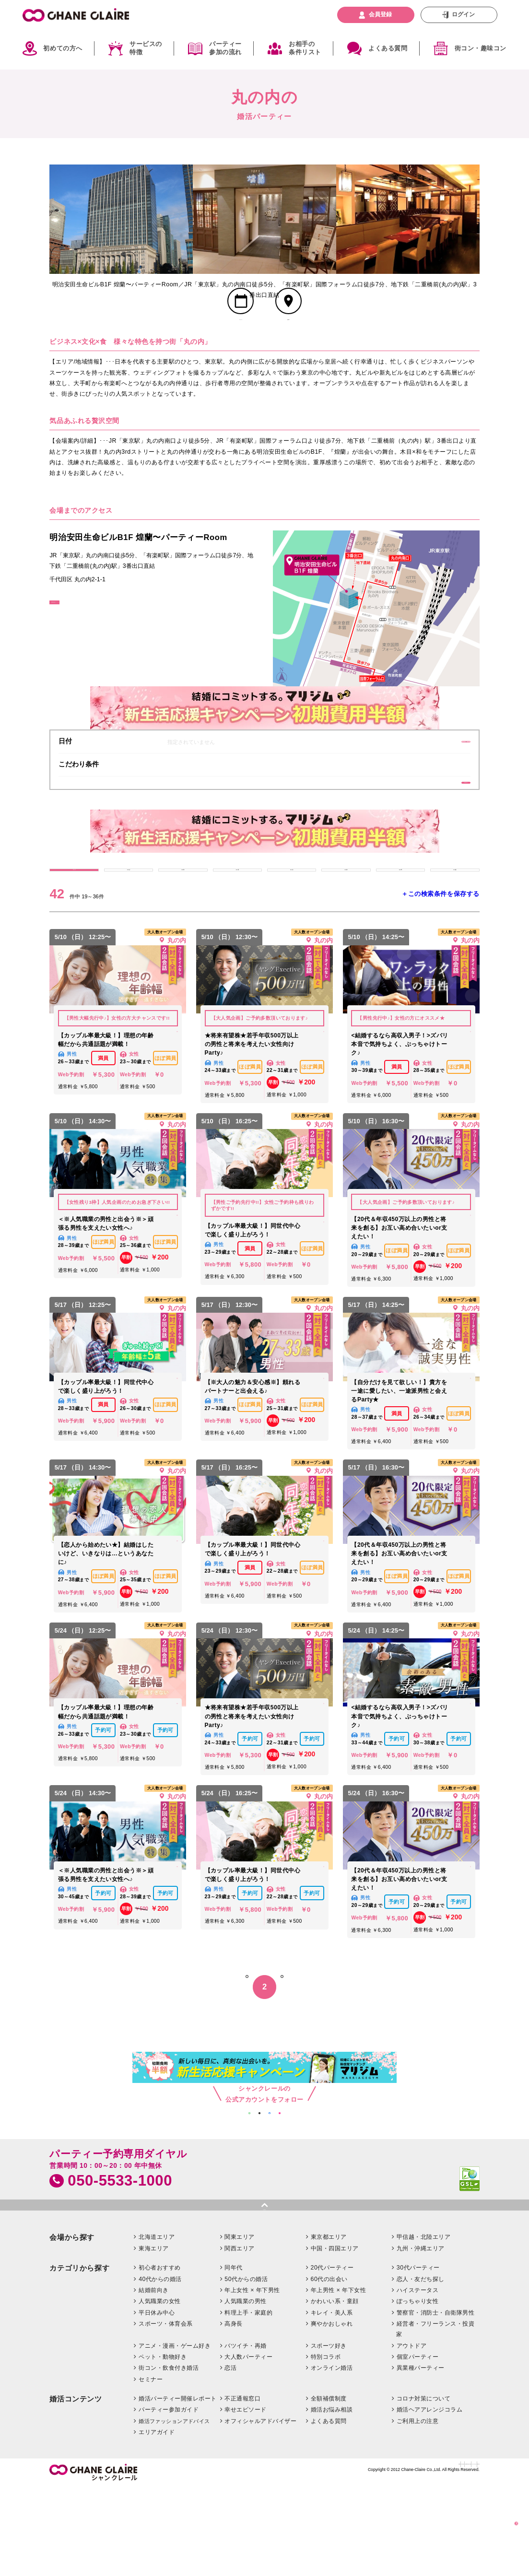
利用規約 (469, 2557)
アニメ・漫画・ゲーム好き (175, 2434)
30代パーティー (418, 2356)
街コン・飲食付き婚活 (169, 2456)
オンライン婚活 (332, 2456)
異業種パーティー (421, 2456)
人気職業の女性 (159, 2390)
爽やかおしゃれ (332, 2412)
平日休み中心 (157, 2401)
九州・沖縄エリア (421, 2336)
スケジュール (241, 347)
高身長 (233, 2412)
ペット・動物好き (163, 2445)
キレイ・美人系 (332, 2401)
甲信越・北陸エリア (423, 2325)
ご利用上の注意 (417, 2509)
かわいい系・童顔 (335, 2390)
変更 (432, 774)
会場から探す (71, 2326)
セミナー (151, 2467)
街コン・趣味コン (480, 48)
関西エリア (239, 2336)
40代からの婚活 (160, 2367)
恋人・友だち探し (421, 2367)
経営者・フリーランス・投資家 (435, 2417)
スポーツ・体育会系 (165, 2412)
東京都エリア (329, 2325)
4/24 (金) (455, 926)
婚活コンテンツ (75, 2488)
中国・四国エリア (335, 2336)
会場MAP (288, 347)
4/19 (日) (183, 926)
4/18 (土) (128, 926)
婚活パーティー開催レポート (177, 2487)
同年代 (233, 2356)
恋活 (230, 2456)
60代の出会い (329, 2367)
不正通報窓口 (242, 2487)
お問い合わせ (302, 2557)
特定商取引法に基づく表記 (358, 2557)
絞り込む (499, 2520)
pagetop (264, 2291)
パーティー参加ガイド (169, 2498)
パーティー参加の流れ (225, 48)
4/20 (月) (237, 926)
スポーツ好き (329, 2434)
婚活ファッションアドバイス (174, 2509)
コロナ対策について (423, 2487)
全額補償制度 (329, 2487)
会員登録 (380, 14)
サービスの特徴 (145, 48)
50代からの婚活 (246, 2367)
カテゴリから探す (79, 2357)
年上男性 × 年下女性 (338, 2378)
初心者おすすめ (159, 2356)
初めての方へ (62, 48)
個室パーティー (417, 2445)
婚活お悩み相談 (332, 2498)
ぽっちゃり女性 (417, 2390)
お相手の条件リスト (305, 48)
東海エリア (153, 2336)
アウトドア (411, 2434)
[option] (121, 219)
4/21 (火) (292, 926)
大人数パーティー (248, 2445)
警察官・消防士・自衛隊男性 (435, 2401)
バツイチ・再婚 (245, 2434)
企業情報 (270, 2557)
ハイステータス (417, 2378)
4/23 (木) (400, 926)
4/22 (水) (346, 926)
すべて (74, 926)
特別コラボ (326, 2445)
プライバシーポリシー (424, 2557)
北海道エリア (157, 2325)
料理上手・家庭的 (248, 2401)
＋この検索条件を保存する (440, 958)
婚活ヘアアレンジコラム (429, 2498)
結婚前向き (153, 2378)
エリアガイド (157, 2520)
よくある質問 (387, 48)
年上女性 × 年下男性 (252, 2378)
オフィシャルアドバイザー (260, 2509)
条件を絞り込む (431, 824)
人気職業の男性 (245, 2390)
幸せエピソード (245, 2498)
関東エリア (239, 2325)
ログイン (463, 14)
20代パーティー (332, 2356)
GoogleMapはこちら (86, 643)
